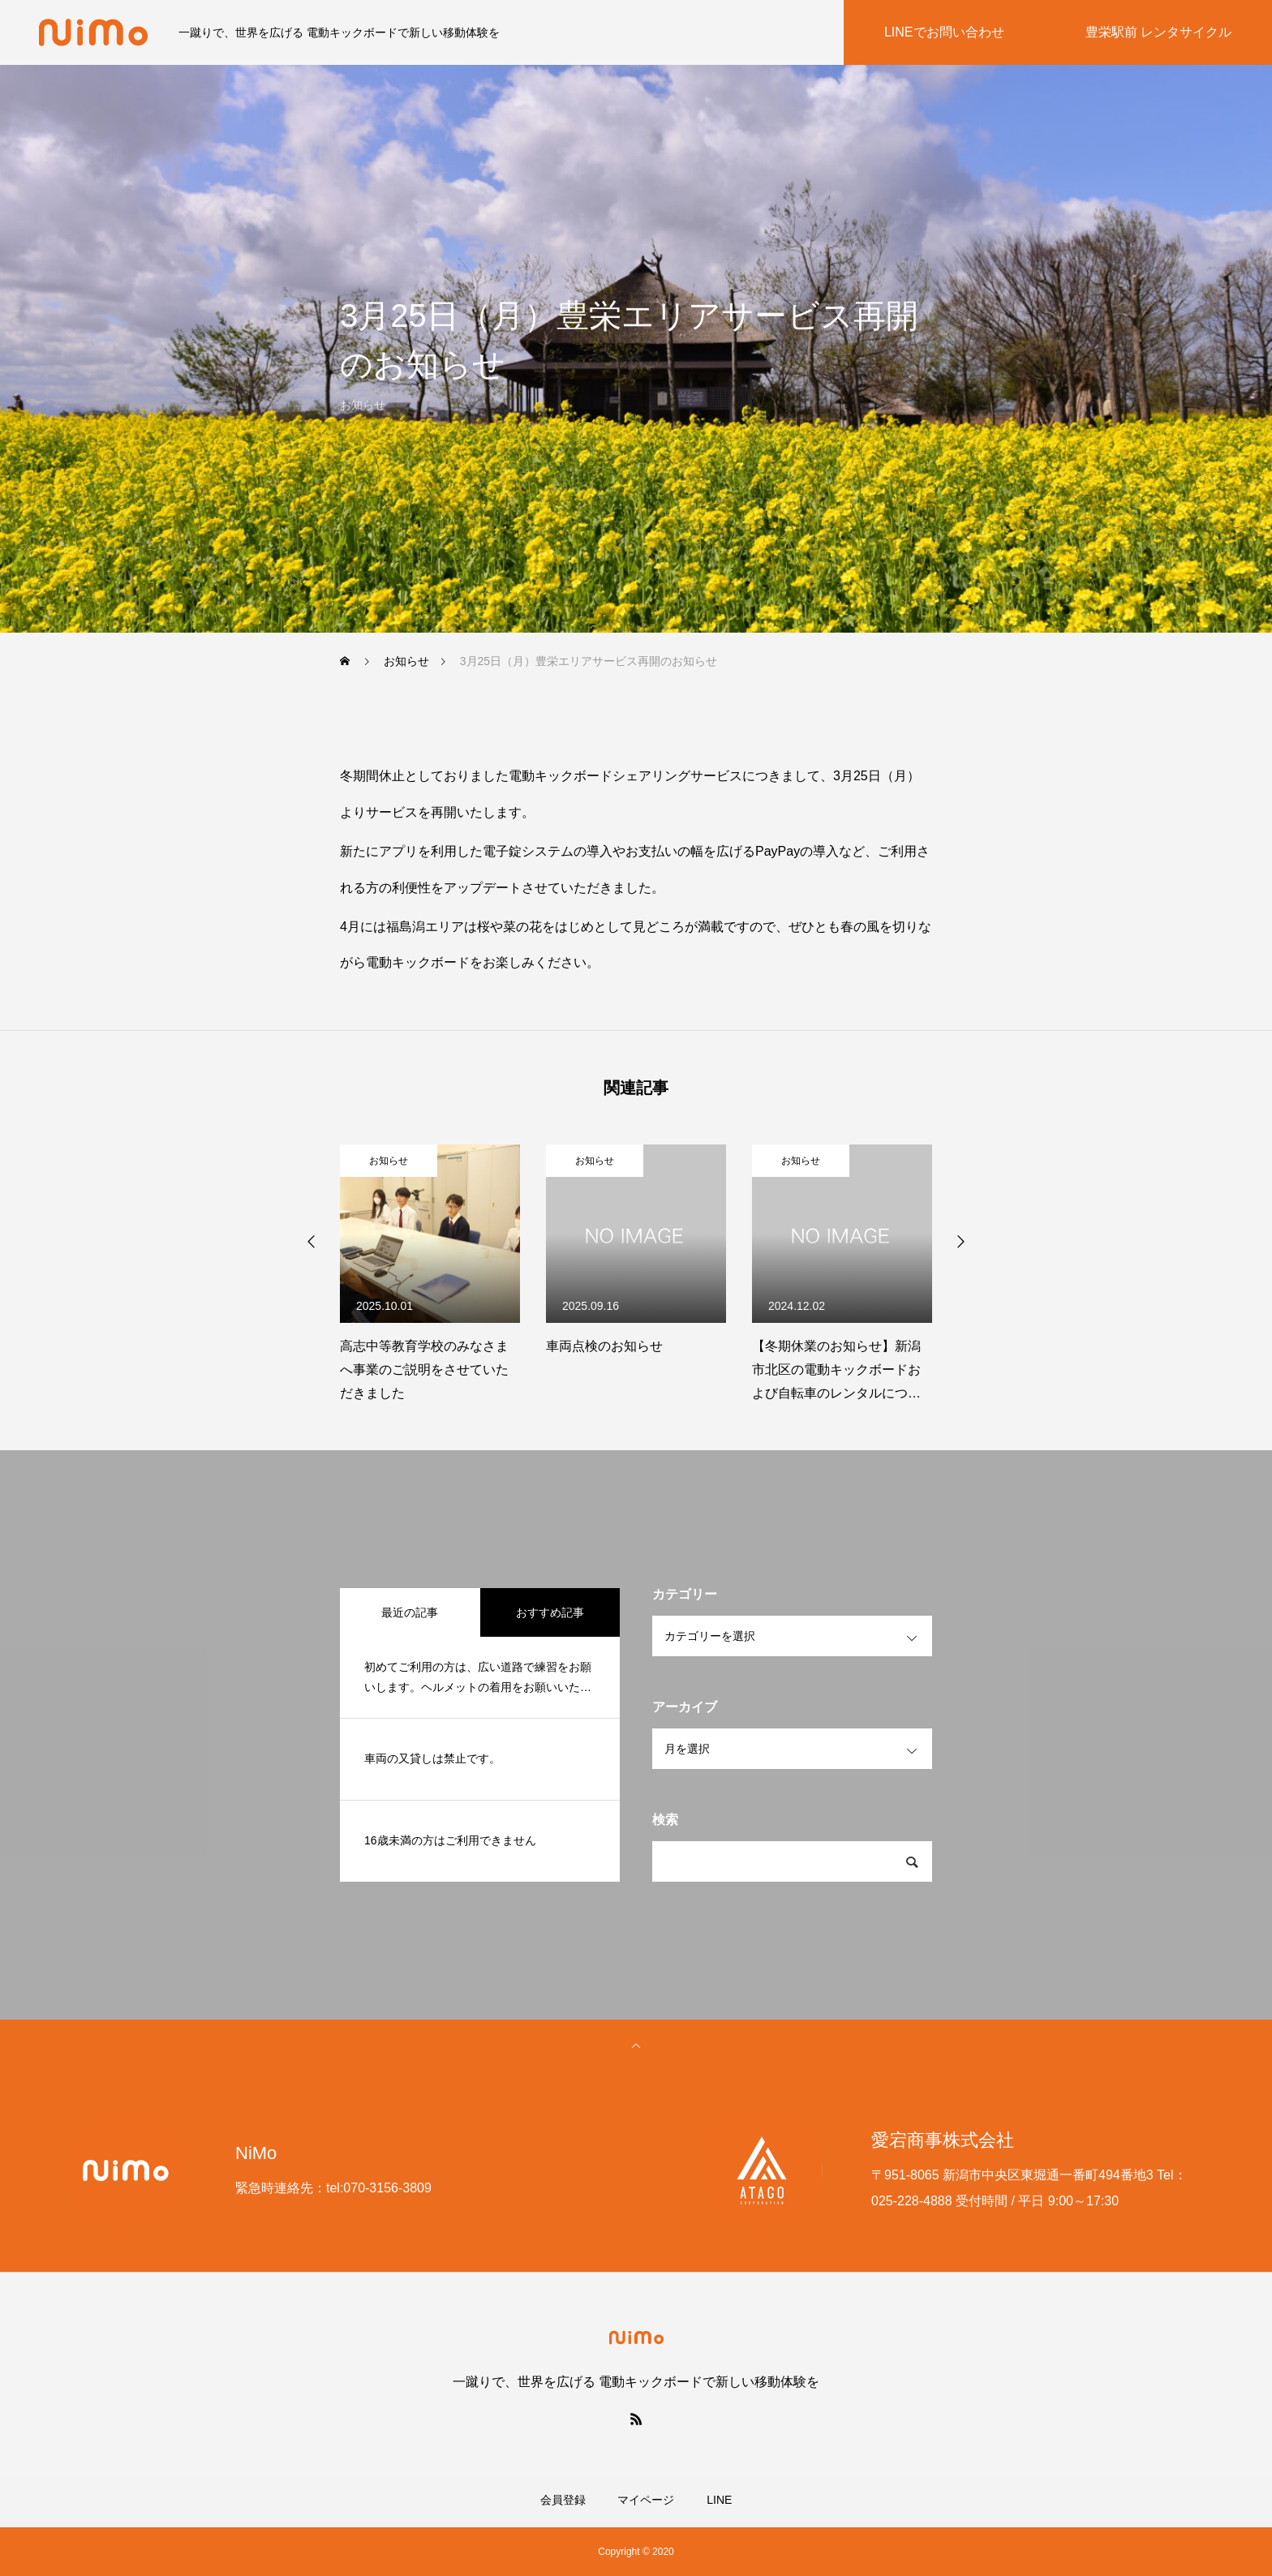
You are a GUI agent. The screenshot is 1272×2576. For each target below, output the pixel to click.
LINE (719, 2499)
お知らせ (388, 1160)
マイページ (645, 2499)
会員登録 (563, 2499)
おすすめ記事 (550, 1612)
